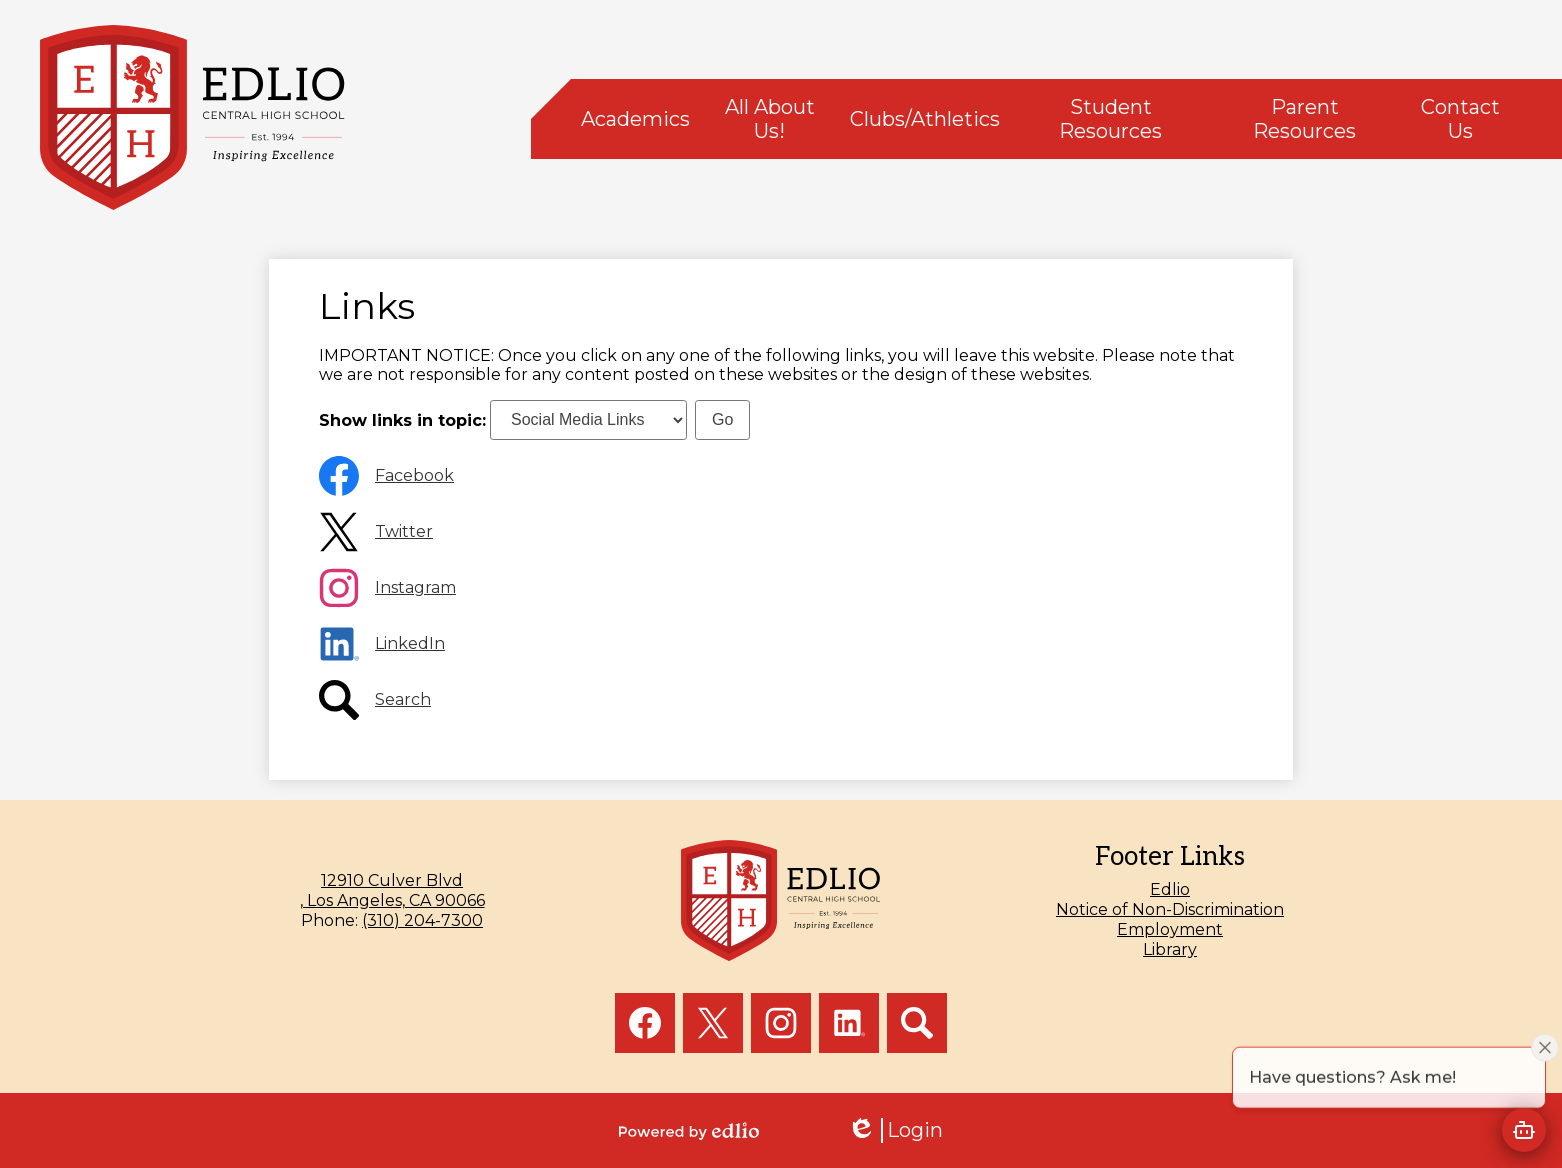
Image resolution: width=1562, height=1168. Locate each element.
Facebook (414, 475)
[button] (635, 119)
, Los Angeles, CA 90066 (392, 890)
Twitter (404, 531)
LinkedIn (410, 643)
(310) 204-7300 (422, 920)
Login (895, 1130)
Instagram (415, 587)
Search (403, 699)
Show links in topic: (402, 419)
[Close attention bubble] (1545, 1079)
